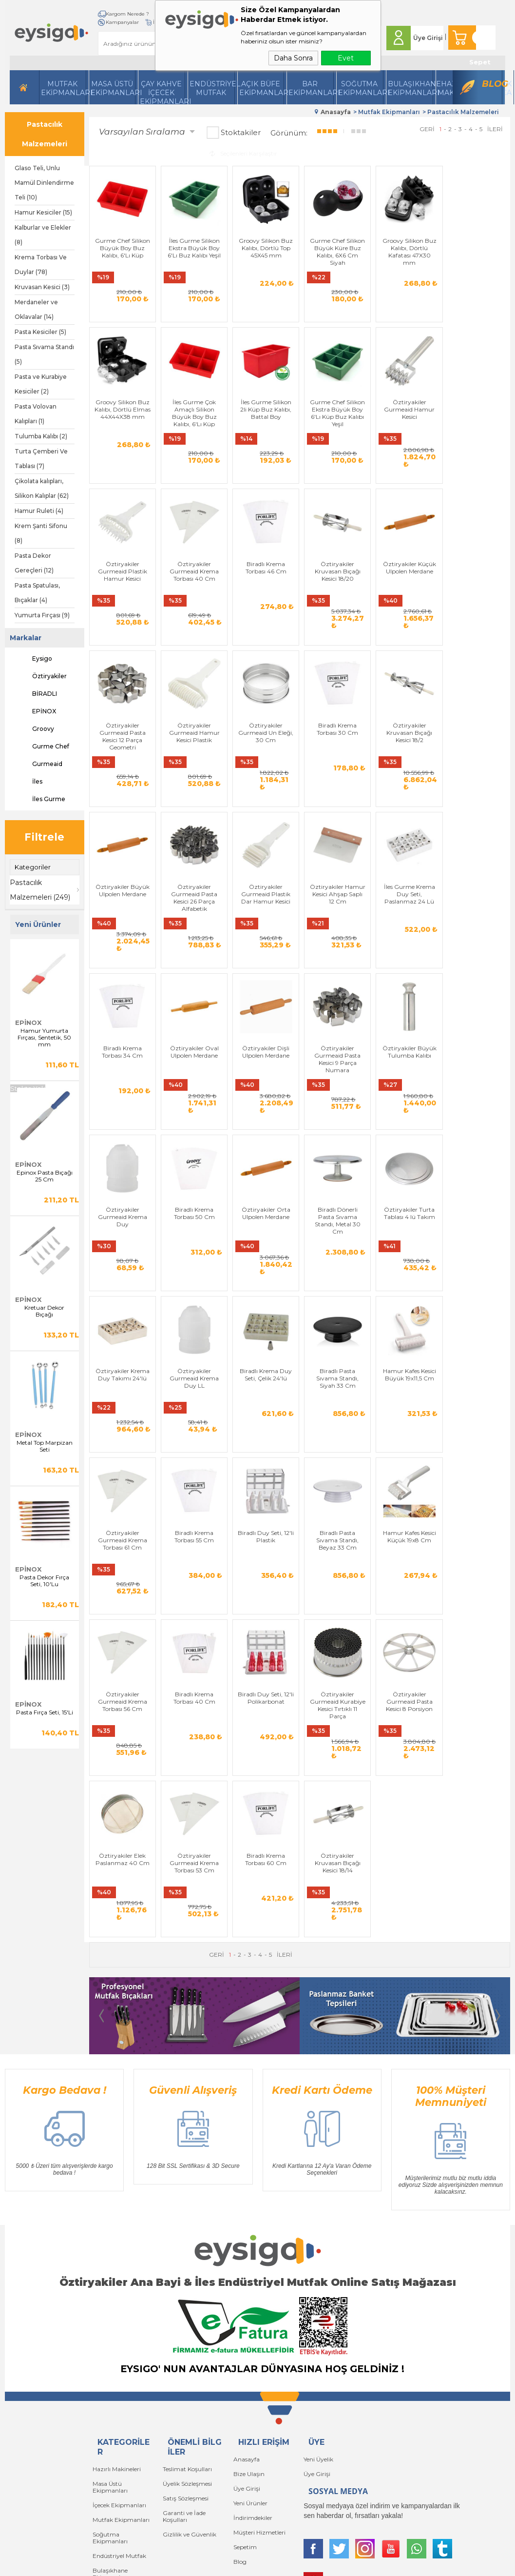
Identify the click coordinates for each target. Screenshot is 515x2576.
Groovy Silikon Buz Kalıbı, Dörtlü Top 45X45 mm (264, 247)
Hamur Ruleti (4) (39, 510)
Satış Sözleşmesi (186, 2278)
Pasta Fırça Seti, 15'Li (44, 1712)
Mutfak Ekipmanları (63, 88)
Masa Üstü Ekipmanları (113, 88)
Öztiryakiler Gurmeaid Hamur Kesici (335, 420)
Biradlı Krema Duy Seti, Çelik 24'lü (193, 1281)
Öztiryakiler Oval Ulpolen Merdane (264, 935)
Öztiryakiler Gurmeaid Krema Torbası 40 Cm (477, 420)
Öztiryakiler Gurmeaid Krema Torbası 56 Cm (335, 1458)
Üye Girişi (428, 37)
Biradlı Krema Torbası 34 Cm (192, 935)
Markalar (25, 637)
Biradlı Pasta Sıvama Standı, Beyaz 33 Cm (193, 1458)
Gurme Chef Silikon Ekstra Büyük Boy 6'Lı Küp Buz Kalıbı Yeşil (264, 423)
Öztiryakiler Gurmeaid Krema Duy (122, 1112)
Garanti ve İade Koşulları (184, 2296)
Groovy (34, 729)
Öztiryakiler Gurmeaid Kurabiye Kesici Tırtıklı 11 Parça (122, 1634)
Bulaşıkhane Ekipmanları (410, 88)
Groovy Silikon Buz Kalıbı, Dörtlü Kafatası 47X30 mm (406, 251)
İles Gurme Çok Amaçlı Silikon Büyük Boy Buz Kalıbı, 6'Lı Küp (122, 423)
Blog (492, 84)
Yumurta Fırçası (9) (42, 615)
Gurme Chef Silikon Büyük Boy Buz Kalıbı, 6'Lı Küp (122, 247)
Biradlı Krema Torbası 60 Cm (406, 1627)
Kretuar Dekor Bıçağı (44, 1311)
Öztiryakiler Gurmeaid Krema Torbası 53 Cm (335, 1631)
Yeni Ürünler (250, 2283)
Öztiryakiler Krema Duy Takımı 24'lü (477, 1108)
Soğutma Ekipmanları (360, 88)
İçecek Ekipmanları (119, 2285)
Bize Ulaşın (249, 2254)
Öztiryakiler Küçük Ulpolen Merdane (264, 589)
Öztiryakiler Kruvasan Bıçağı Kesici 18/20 (193, 593)
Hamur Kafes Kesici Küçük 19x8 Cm (264, 1454)
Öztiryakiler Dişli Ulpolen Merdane (335, 935)
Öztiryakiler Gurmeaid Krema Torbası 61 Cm (406, 1285)
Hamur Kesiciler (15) (43, 212)
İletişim (114, 22)
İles (28, 781)
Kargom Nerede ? (127, 14)
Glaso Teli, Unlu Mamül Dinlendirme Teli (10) (44, 182)
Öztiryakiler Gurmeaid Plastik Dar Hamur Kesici (406, 766)
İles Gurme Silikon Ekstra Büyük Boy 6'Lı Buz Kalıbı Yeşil (193, 247)
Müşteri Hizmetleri (259, 2312)
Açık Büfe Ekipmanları (262, 88)
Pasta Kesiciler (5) (40, 331)
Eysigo (33, 658)
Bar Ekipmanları (116, 2393)
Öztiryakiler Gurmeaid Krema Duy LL (122, 1285)
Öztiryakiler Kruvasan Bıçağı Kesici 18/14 (477, 1631)
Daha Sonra (293, 58)
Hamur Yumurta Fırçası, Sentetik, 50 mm (44, 1037)
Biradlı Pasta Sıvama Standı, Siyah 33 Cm (264, 1285)
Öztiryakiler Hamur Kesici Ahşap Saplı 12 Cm (477, 766)
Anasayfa (246, 2239)
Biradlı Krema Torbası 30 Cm (122, 762)
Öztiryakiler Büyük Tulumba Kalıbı (477, 935)
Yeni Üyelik (318, 2239)
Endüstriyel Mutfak (212, 88)
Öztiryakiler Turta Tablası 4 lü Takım (406, 1108)
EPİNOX (35, 711)
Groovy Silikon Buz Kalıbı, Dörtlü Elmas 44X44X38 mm (477, 251)
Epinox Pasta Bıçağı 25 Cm (45, 1176)
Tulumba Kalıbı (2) (41, 436)
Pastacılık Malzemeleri (44, 134)
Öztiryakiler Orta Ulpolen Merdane (264, 1108)
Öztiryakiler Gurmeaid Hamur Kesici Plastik (406, 593)
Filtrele (44, 837)
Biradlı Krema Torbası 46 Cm (122, 589)
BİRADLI (36, 694)
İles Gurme (40, 799)
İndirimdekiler (252, 2297)
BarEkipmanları (311, 88)
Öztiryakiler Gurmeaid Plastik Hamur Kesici (406, 420)
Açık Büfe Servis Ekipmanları (115, 2375)
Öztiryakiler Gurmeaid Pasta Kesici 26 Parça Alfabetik (335, 770)
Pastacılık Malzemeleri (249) (40, 890)
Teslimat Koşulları (187, 2249)
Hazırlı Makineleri (117, 2249)
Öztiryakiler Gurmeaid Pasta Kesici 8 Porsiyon (193, 1631)
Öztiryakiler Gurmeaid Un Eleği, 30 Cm (477, 593)
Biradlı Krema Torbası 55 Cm (477, 1281)
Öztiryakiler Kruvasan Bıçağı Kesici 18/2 (193, 766)
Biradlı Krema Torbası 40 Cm (406, 1454)
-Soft (204, 2567)
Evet (346, 58)
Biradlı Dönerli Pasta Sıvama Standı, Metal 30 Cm (335, 1115)
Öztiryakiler (41, 676)
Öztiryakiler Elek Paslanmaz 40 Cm (264, 1627)
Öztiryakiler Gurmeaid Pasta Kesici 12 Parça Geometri (335, 596)
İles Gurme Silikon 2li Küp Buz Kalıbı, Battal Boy (193, 420)
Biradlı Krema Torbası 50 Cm (192, 1108)
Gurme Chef (42, 746)
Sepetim (245, 2327)
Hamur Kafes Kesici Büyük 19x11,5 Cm (335, 1281)
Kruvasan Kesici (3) (42, 287)
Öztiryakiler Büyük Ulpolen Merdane (264, 762)
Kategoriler (33, 867)
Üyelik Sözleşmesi (187, 2263)
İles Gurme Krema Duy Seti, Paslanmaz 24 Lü (122, 939)
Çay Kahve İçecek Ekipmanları (162, 91)
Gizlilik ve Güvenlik (189, 2314)
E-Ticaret (228, 2567)
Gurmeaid (38, 764)
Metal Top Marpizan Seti (45, 1446)
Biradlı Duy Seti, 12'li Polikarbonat (477, 1454)
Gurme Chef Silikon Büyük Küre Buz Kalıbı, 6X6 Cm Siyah (334, 251)
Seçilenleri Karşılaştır (243, 153)
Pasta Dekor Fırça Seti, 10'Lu (44, 1581)
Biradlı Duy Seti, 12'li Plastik (122, 1454)
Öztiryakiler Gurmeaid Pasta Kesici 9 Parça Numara (406, 942)
